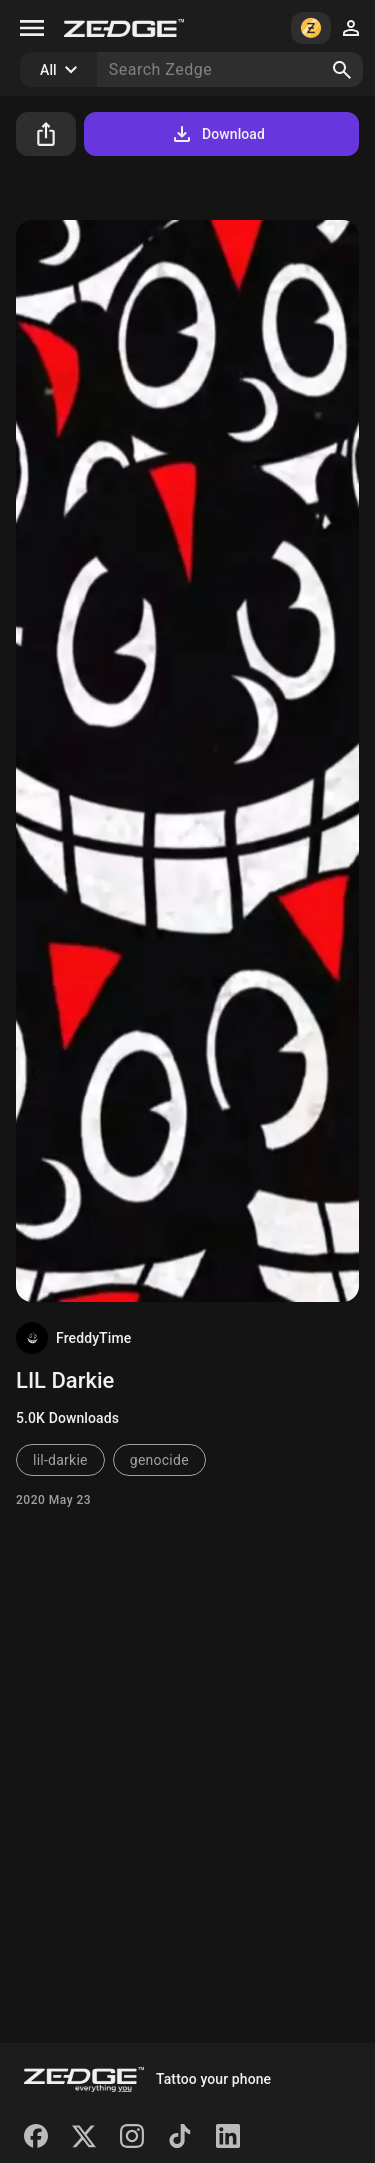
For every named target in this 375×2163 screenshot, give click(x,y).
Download (217, 134)
